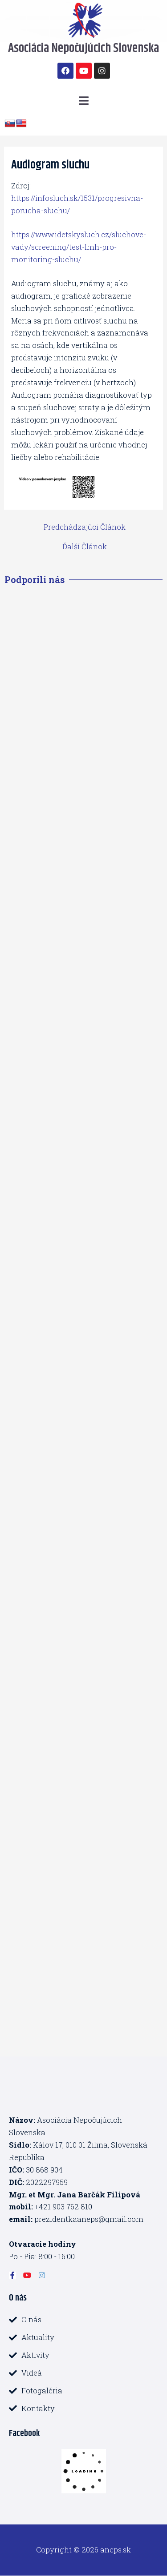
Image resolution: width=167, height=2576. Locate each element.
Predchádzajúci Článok (85, 527)
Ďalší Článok (84, 546)
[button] (84, 100)
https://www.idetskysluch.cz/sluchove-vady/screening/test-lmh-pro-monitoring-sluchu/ (78, 247)
